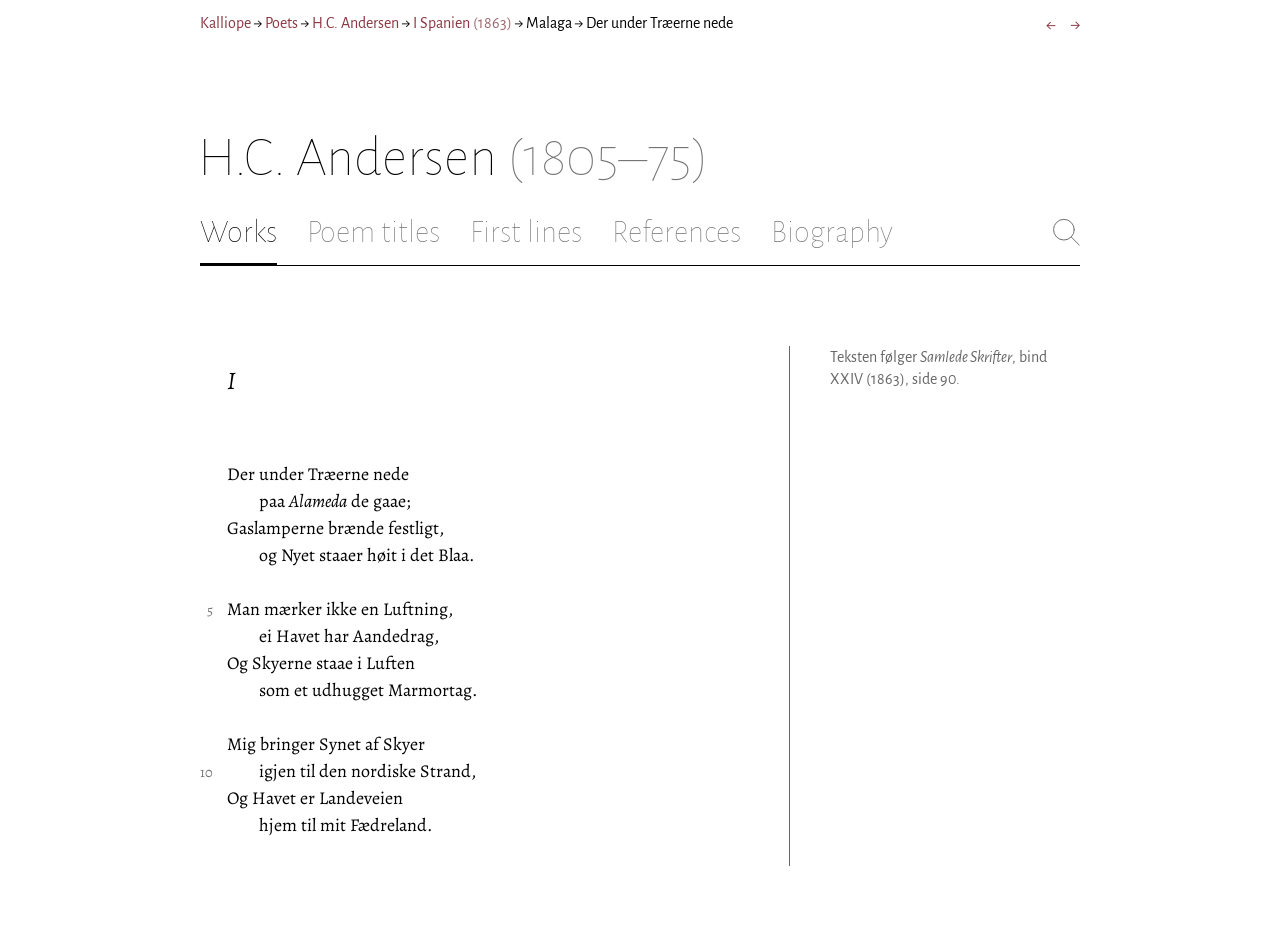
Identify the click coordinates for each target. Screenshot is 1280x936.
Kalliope (225, 23)
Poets (281, 23)
